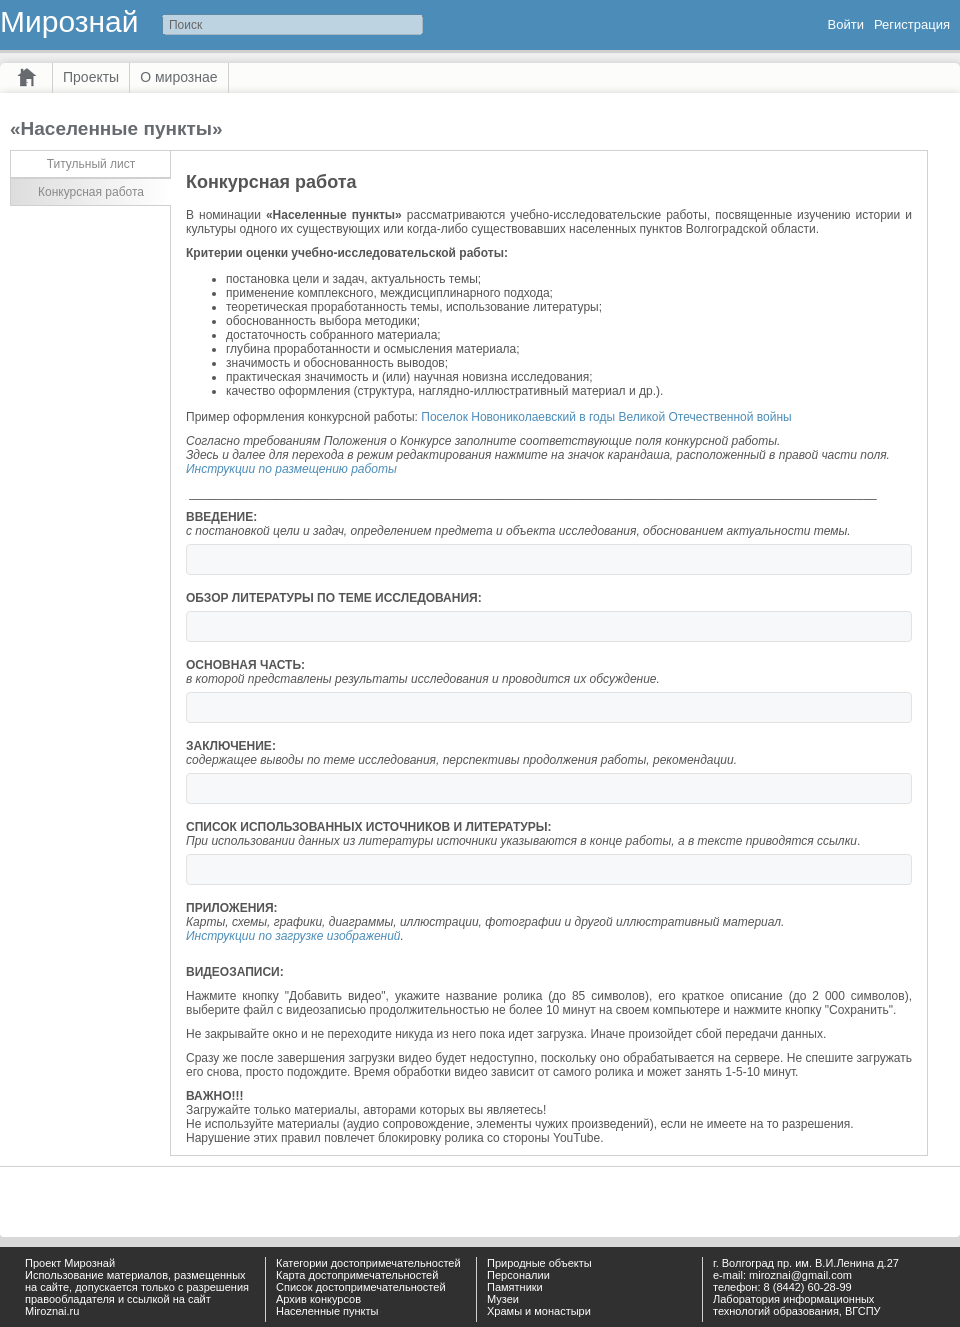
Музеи (503, 1299)
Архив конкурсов (318, 1299)
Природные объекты (539, 1263)
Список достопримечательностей (361, 1287)
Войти (846, 24)
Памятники (515, 1287)
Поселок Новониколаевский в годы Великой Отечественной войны (606, 417)
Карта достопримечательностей (357, 1275)
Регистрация (912, 24)
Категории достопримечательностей (368, 1263)
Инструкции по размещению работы (291, 469)
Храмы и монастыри (539, 1311)
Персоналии (518, 1275)
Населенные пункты (327, 1311)
